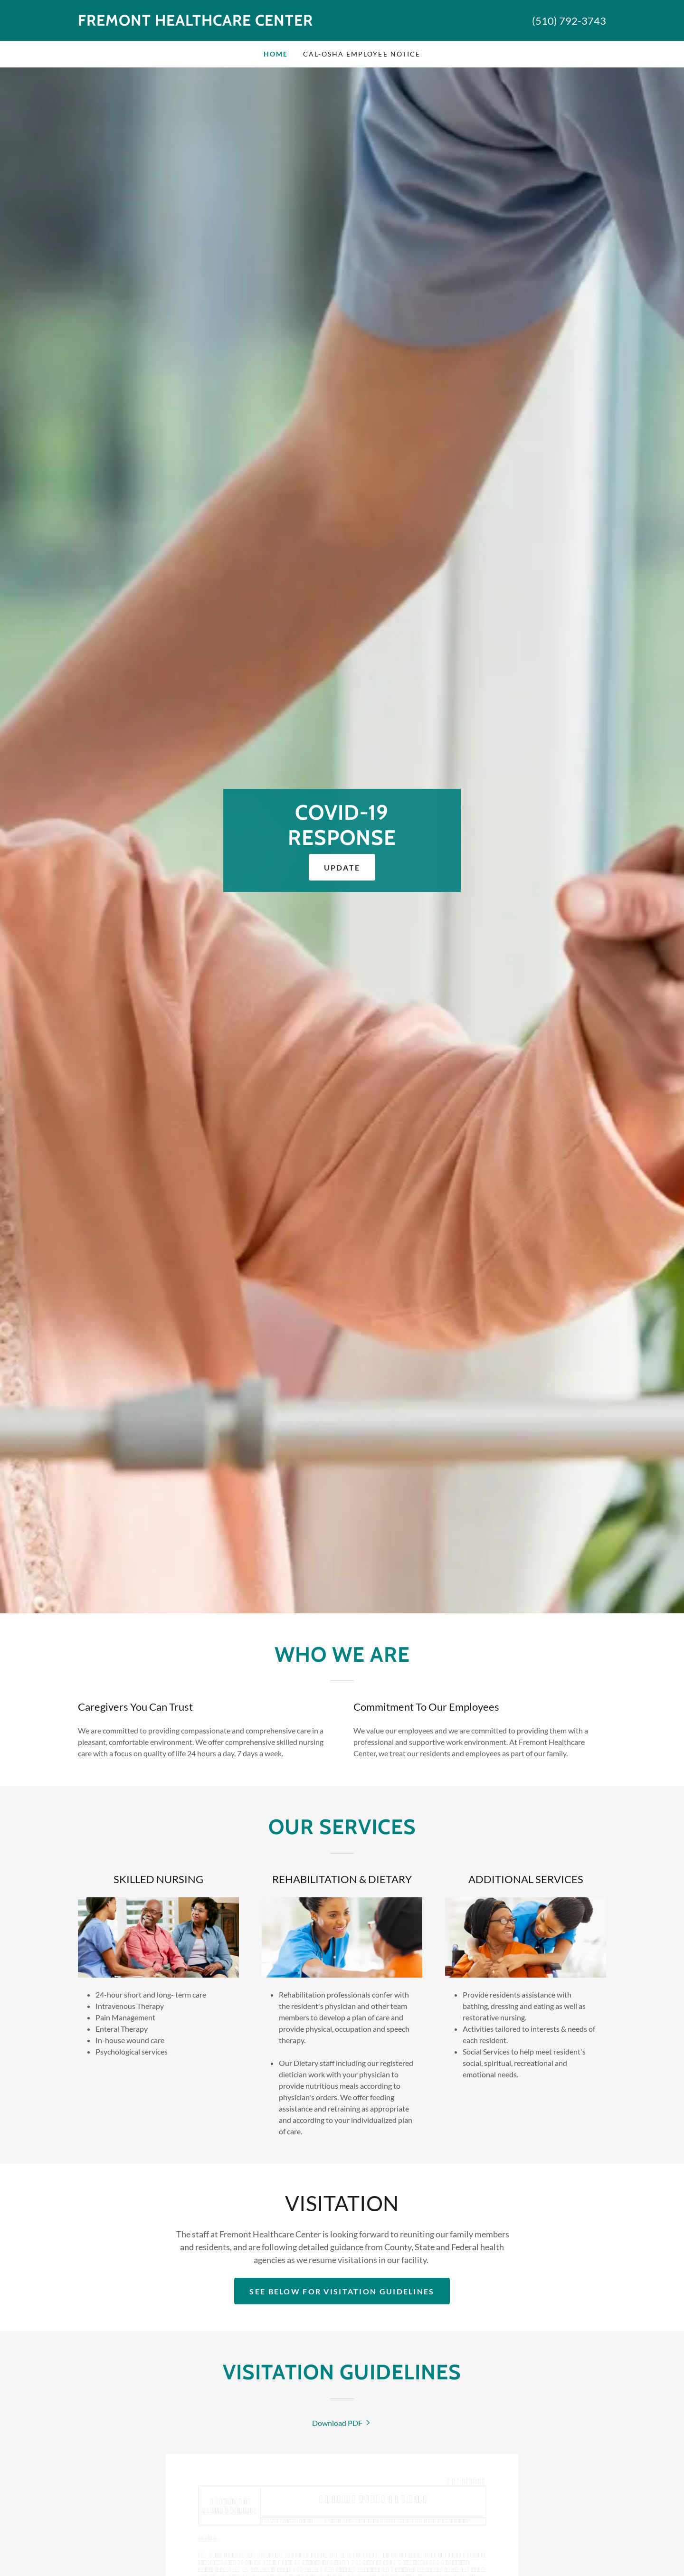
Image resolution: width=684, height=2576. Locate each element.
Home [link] (276, 54)
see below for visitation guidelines (341, 2291)
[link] (210, 22)
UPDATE (342, 867)
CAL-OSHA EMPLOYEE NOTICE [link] (361, 54)
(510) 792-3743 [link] (569, 20)
